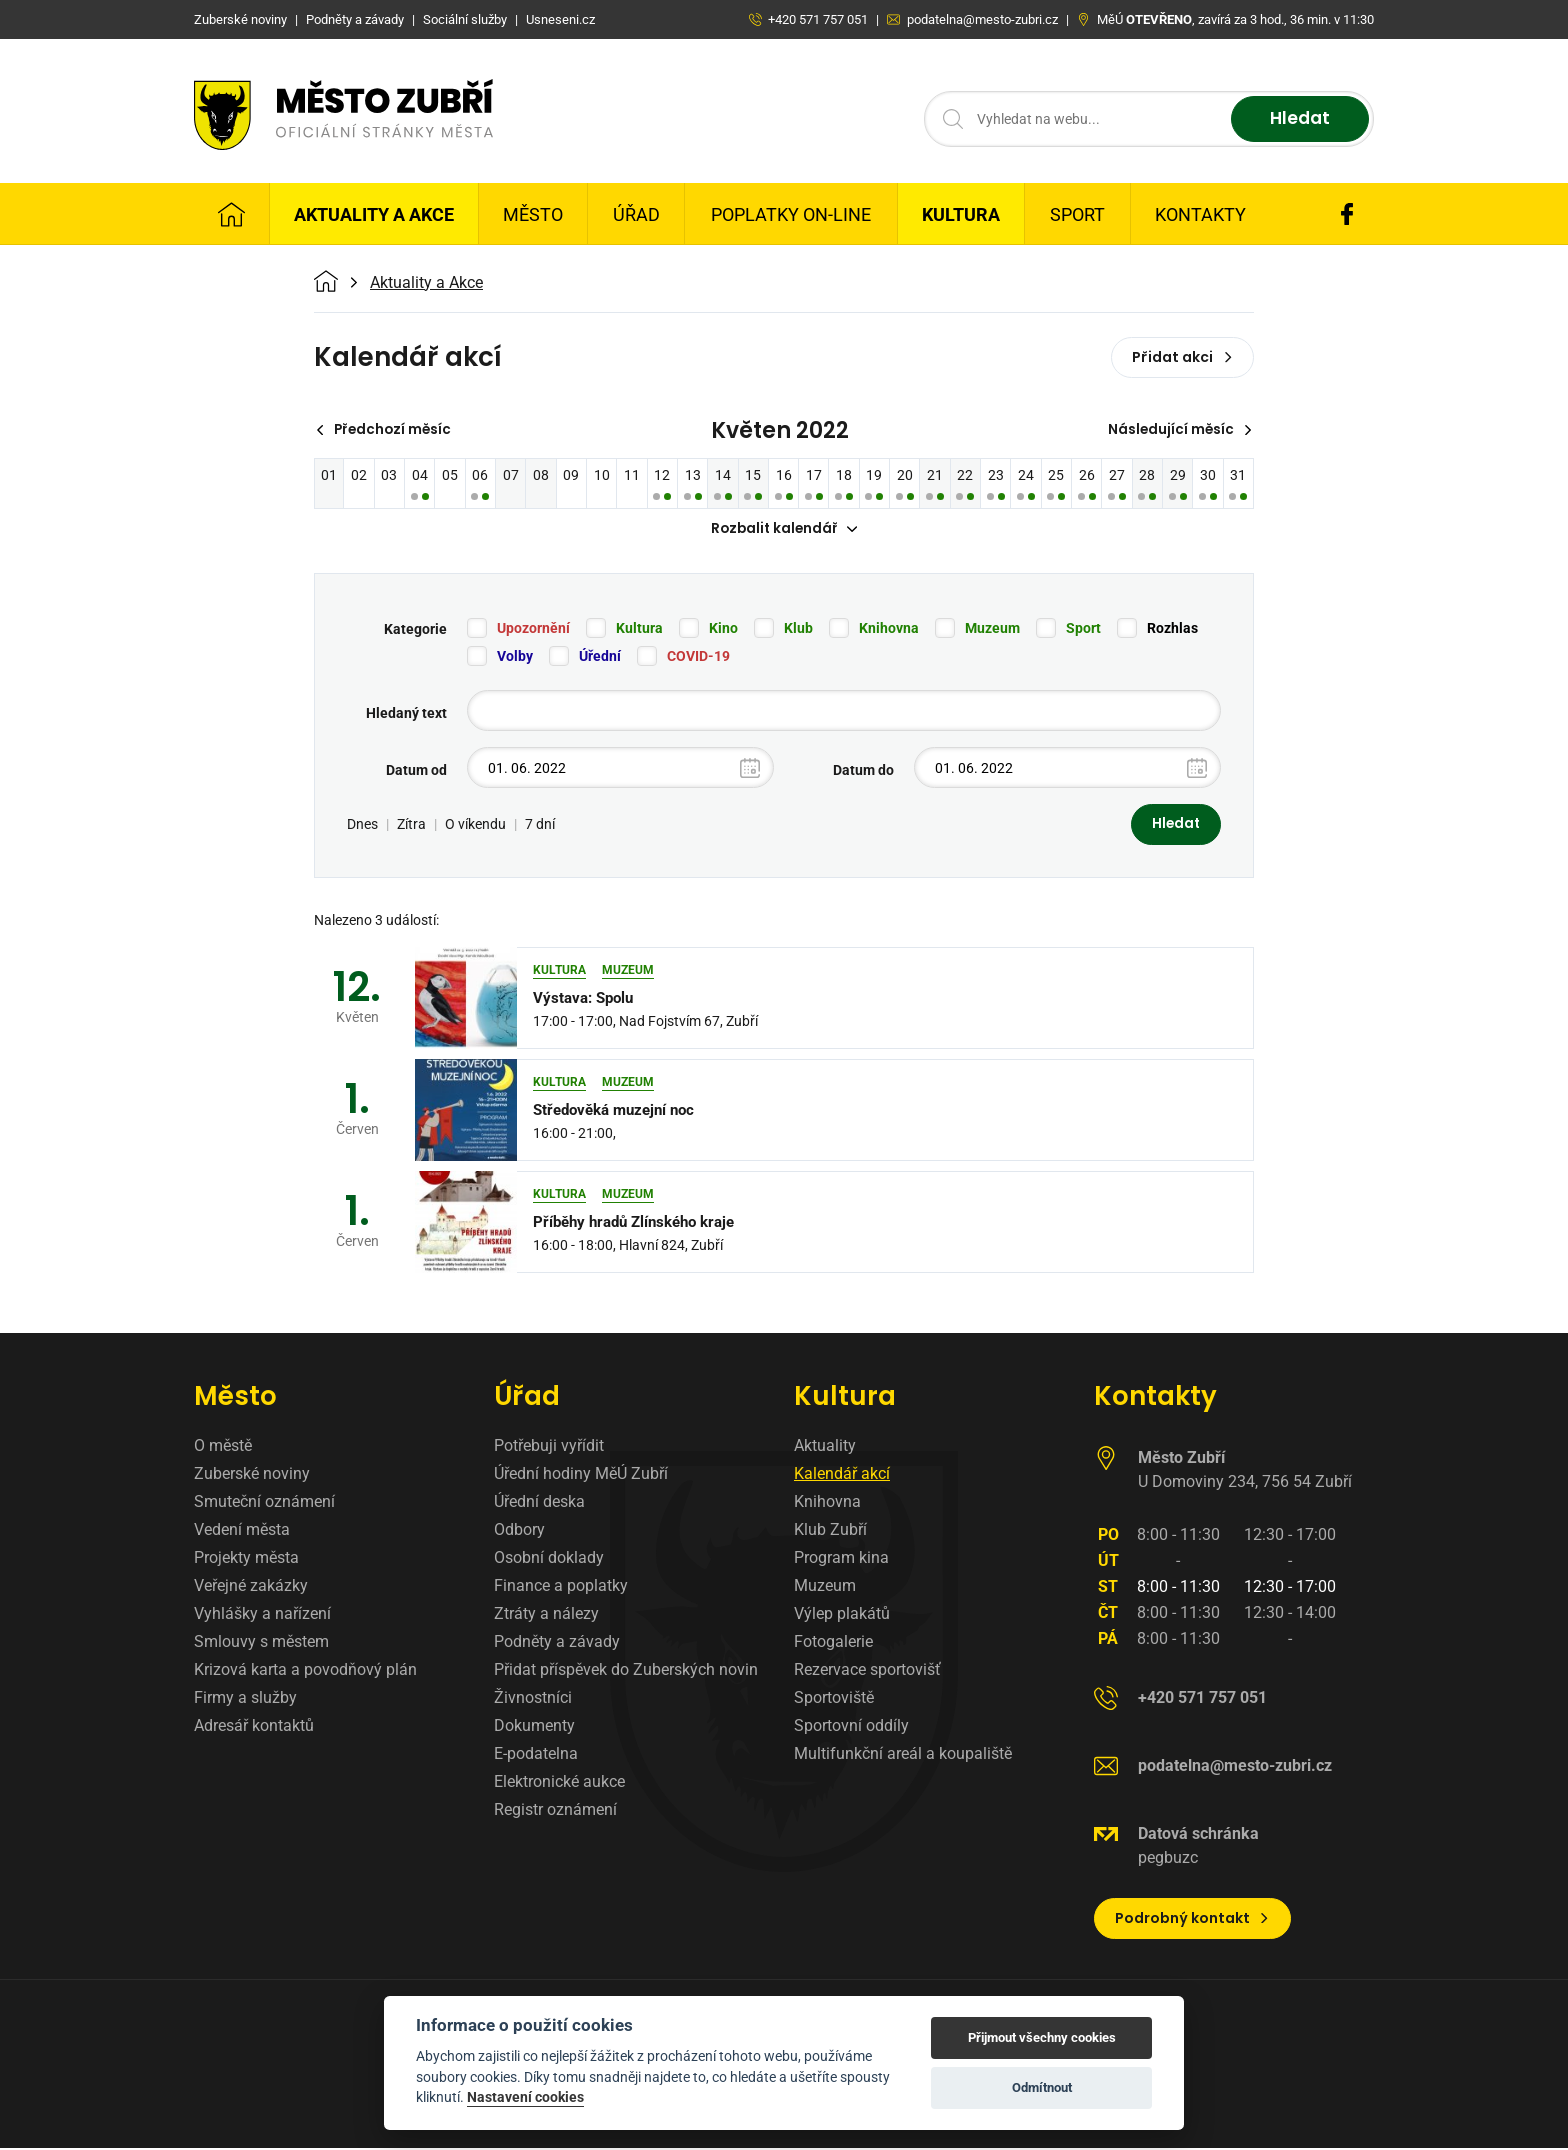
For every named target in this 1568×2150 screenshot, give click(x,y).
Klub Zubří (830, 1531)
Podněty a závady (557, 1643)
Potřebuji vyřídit (549, 1447)
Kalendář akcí (842, 1475)
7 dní (540, 826)
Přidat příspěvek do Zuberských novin (626, 1671)
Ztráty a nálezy (546, 1615)
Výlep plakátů (842, 1615)
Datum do (863, 772)
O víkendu (475, 826)
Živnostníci (533, 1699)
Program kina (841, 1559)
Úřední (600, 658)
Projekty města (246, 1559)
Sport (1077, 214)
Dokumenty (534, 1727)
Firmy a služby (245, 1699)
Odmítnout (1042, 2087)
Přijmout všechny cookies (1042, 2037)
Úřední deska (539, 1503)
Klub (798, 630)
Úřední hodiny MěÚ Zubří (581, 1475)
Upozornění (533, 630)
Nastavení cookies (525, 2097)
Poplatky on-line (791, 214)
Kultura (961, 214)
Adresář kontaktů (254, 1727)
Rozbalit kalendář (784, 530)
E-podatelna (536, 1755)
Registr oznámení (555, 1811)
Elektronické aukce (559, 1783)
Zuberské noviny (252, 1475)
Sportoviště (834, 1699)
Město (533, 214)
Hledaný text (406, 715)
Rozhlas (1172, 630)
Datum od (416, 772)
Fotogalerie (833, 1643)
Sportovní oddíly (851, 1727)
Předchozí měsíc (386, 430)
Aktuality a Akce (374, 214)
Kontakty (1200, 214)
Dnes (362, 826)
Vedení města (242, 1531)
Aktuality (825, 1447)
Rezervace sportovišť (867, 1671)
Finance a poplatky (561, 1587)
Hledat (1296, 119)
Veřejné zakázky (251, 1587)
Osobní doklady (549, 1559)
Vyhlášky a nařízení (262, 1615)
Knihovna (889, 630)
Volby (515, 658)
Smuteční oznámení (264, 1503)
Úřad (636, 214)
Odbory (519, 1531)
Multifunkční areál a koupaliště (903, 1755)
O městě (223, 1447)
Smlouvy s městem (261, 1643)
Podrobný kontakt (1192, 1920)
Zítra (411, 826)
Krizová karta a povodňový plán (305, 1671)
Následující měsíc (1178, 430)
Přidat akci (1182, 357)
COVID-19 (698, 658)
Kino (723, 630)
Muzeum (992, 630)
